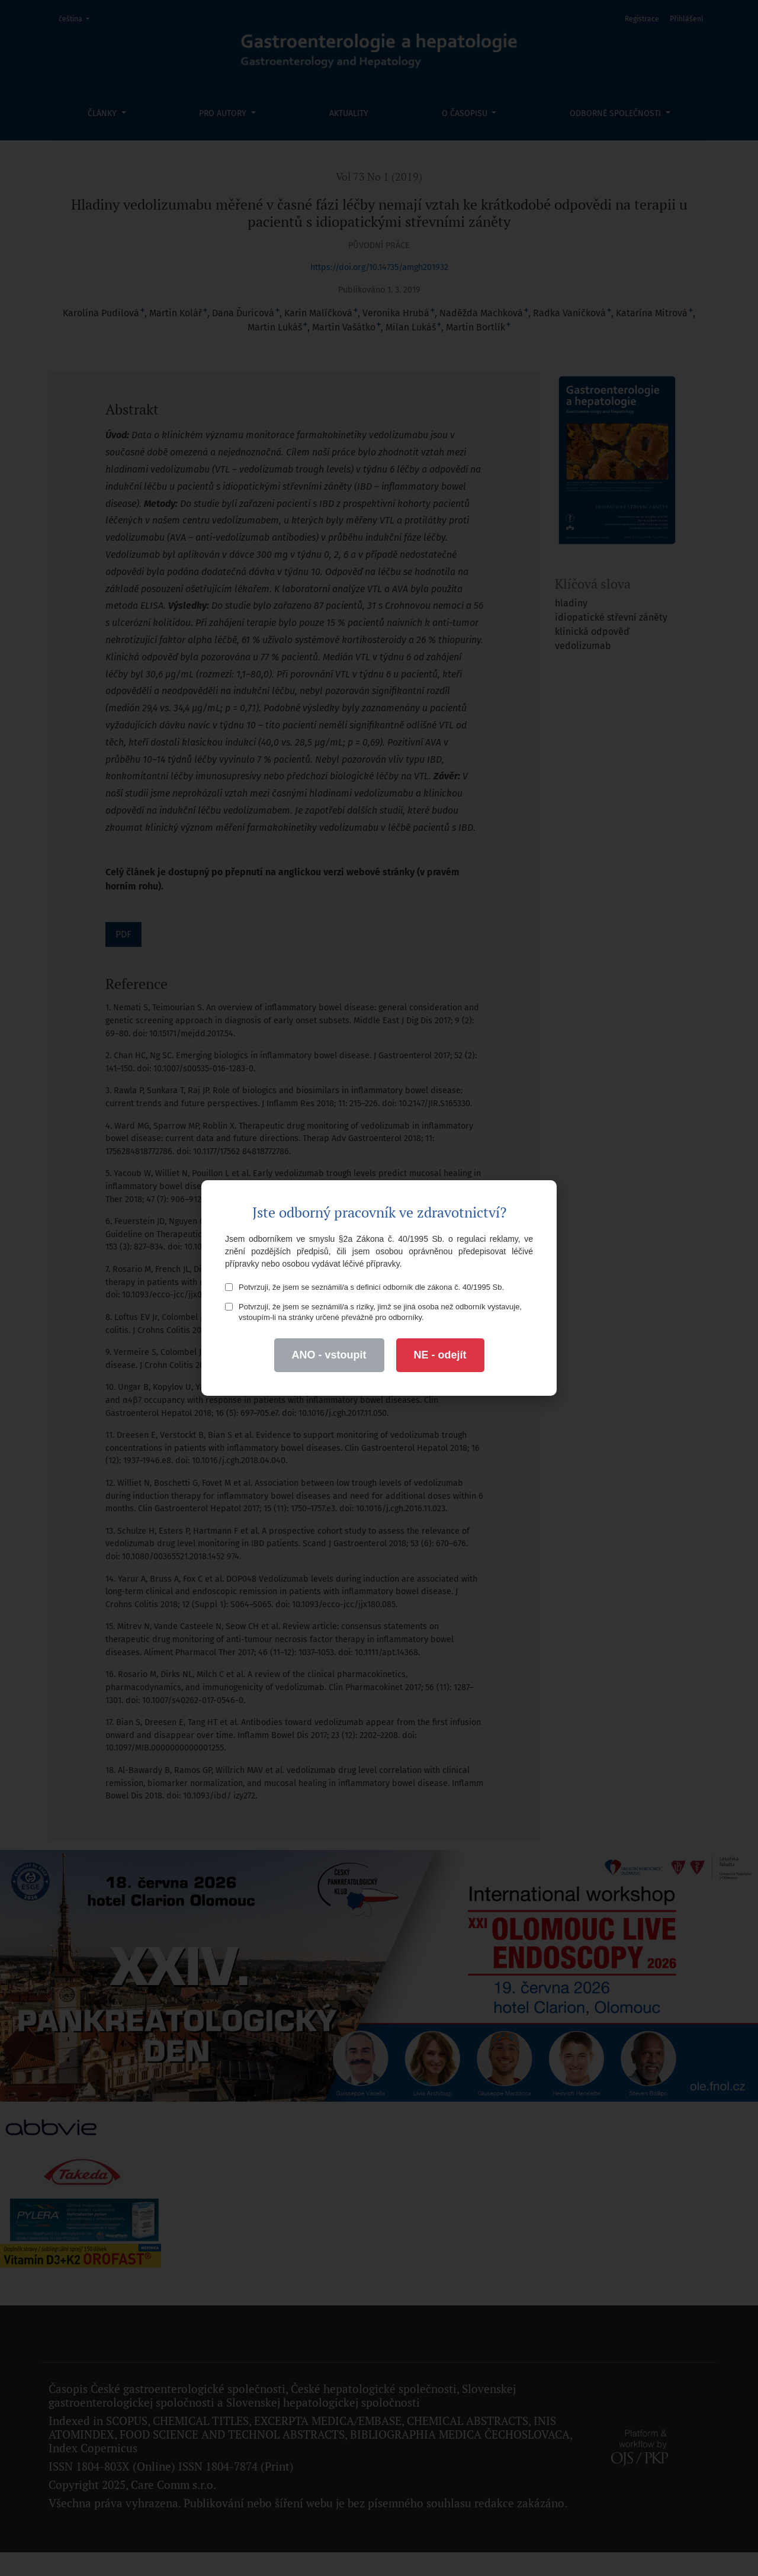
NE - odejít (440, 1355)
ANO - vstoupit (329, 1355)
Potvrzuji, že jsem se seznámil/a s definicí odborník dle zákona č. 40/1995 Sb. (364, 1287)
